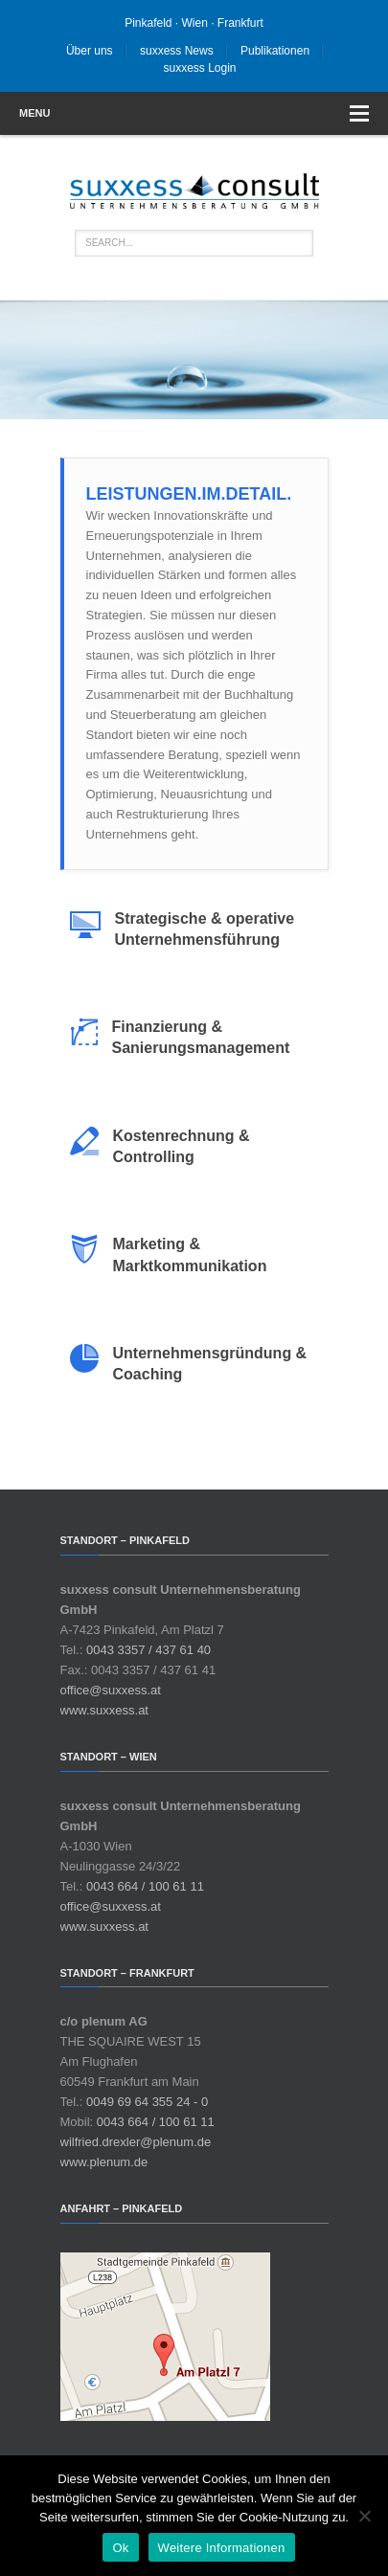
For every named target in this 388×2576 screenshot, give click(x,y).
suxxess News (177, 50)
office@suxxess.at (110, 1690)
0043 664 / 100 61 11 (145, 1886)
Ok (120, 2548)
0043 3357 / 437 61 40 (148, 1650)
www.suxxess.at (104, 1710)
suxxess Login (199, 68)
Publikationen (274, 50)
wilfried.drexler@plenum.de (136, 2142)
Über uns (89, 50)
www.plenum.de (104, 2162)
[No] (364, 2515)
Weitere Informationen (221, 2548)
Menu (194, 113)
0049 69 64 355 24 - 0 (147, 2101)
